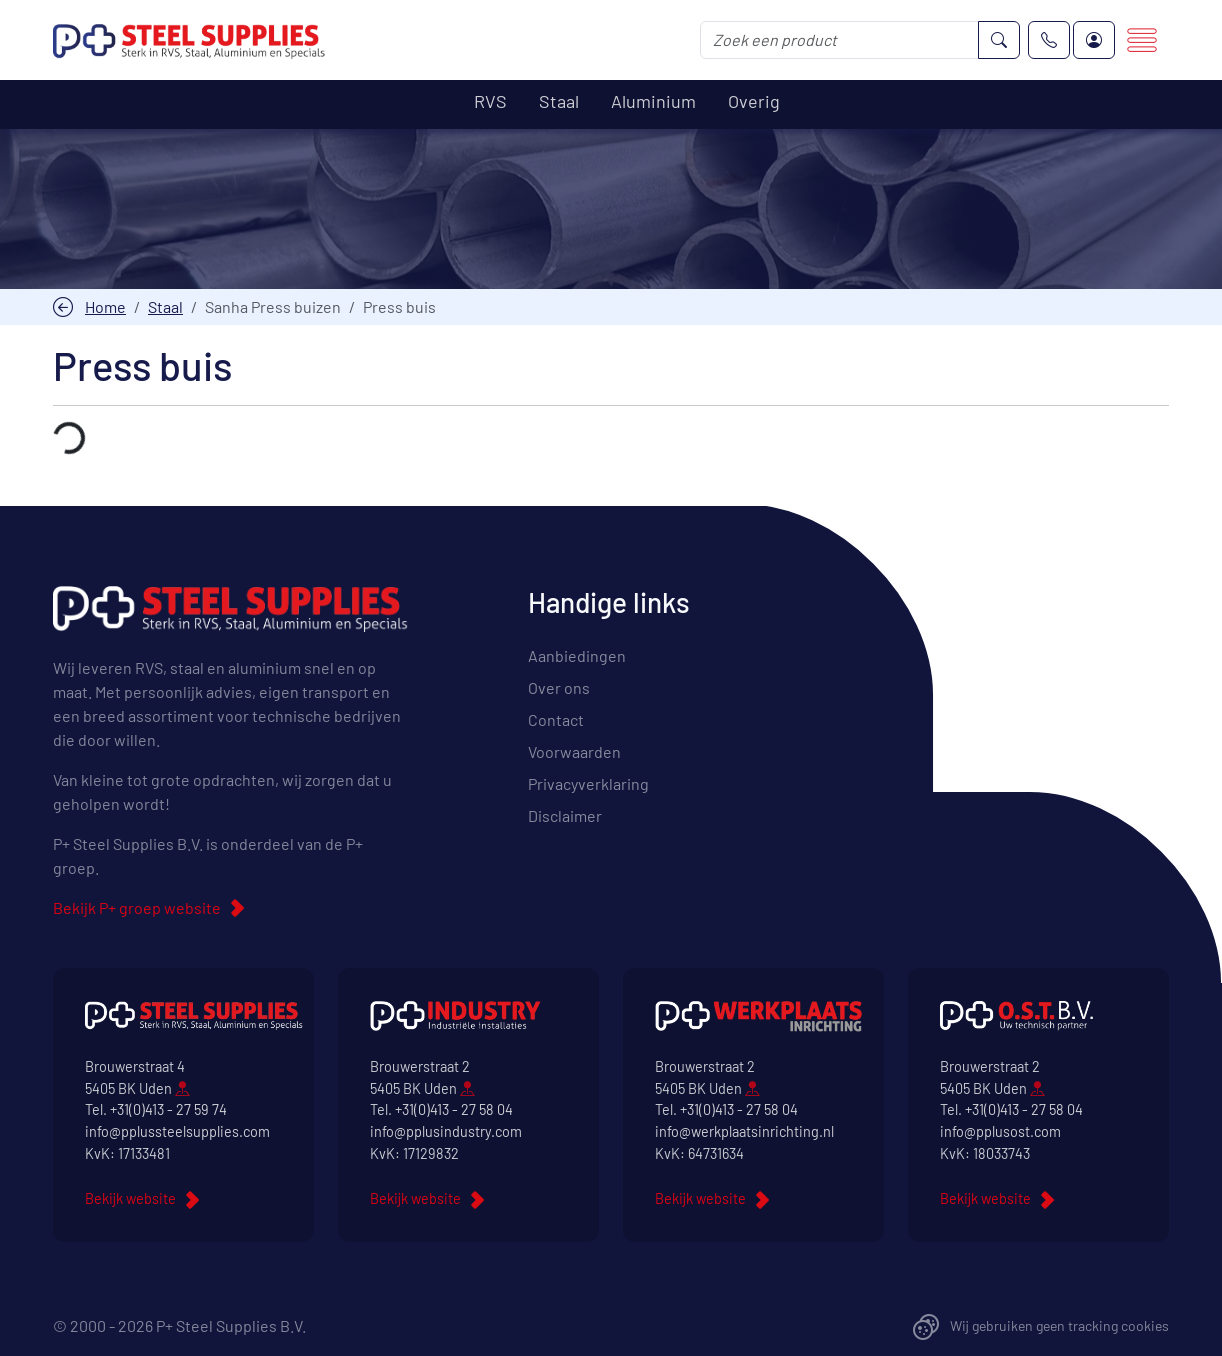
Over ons (559, 687)
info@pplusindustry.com (446, 1131)
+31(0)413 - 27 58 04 (454, 1110)
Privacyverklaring (588, 783)
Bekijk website (130, 1199)
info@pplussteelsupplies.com (177, 1131)
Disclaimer (565, 815)
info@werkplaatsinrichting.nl (744, 1131)
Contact (556, 719)
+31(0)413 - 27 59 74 (168, 1110)
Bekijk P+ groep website (137, 907)
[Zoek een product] (839, 40)
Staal (165, 306)
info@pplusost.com (1000, 1131)
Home (105, 306)
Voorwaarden (574, 751)
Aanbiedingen (577, 655)
